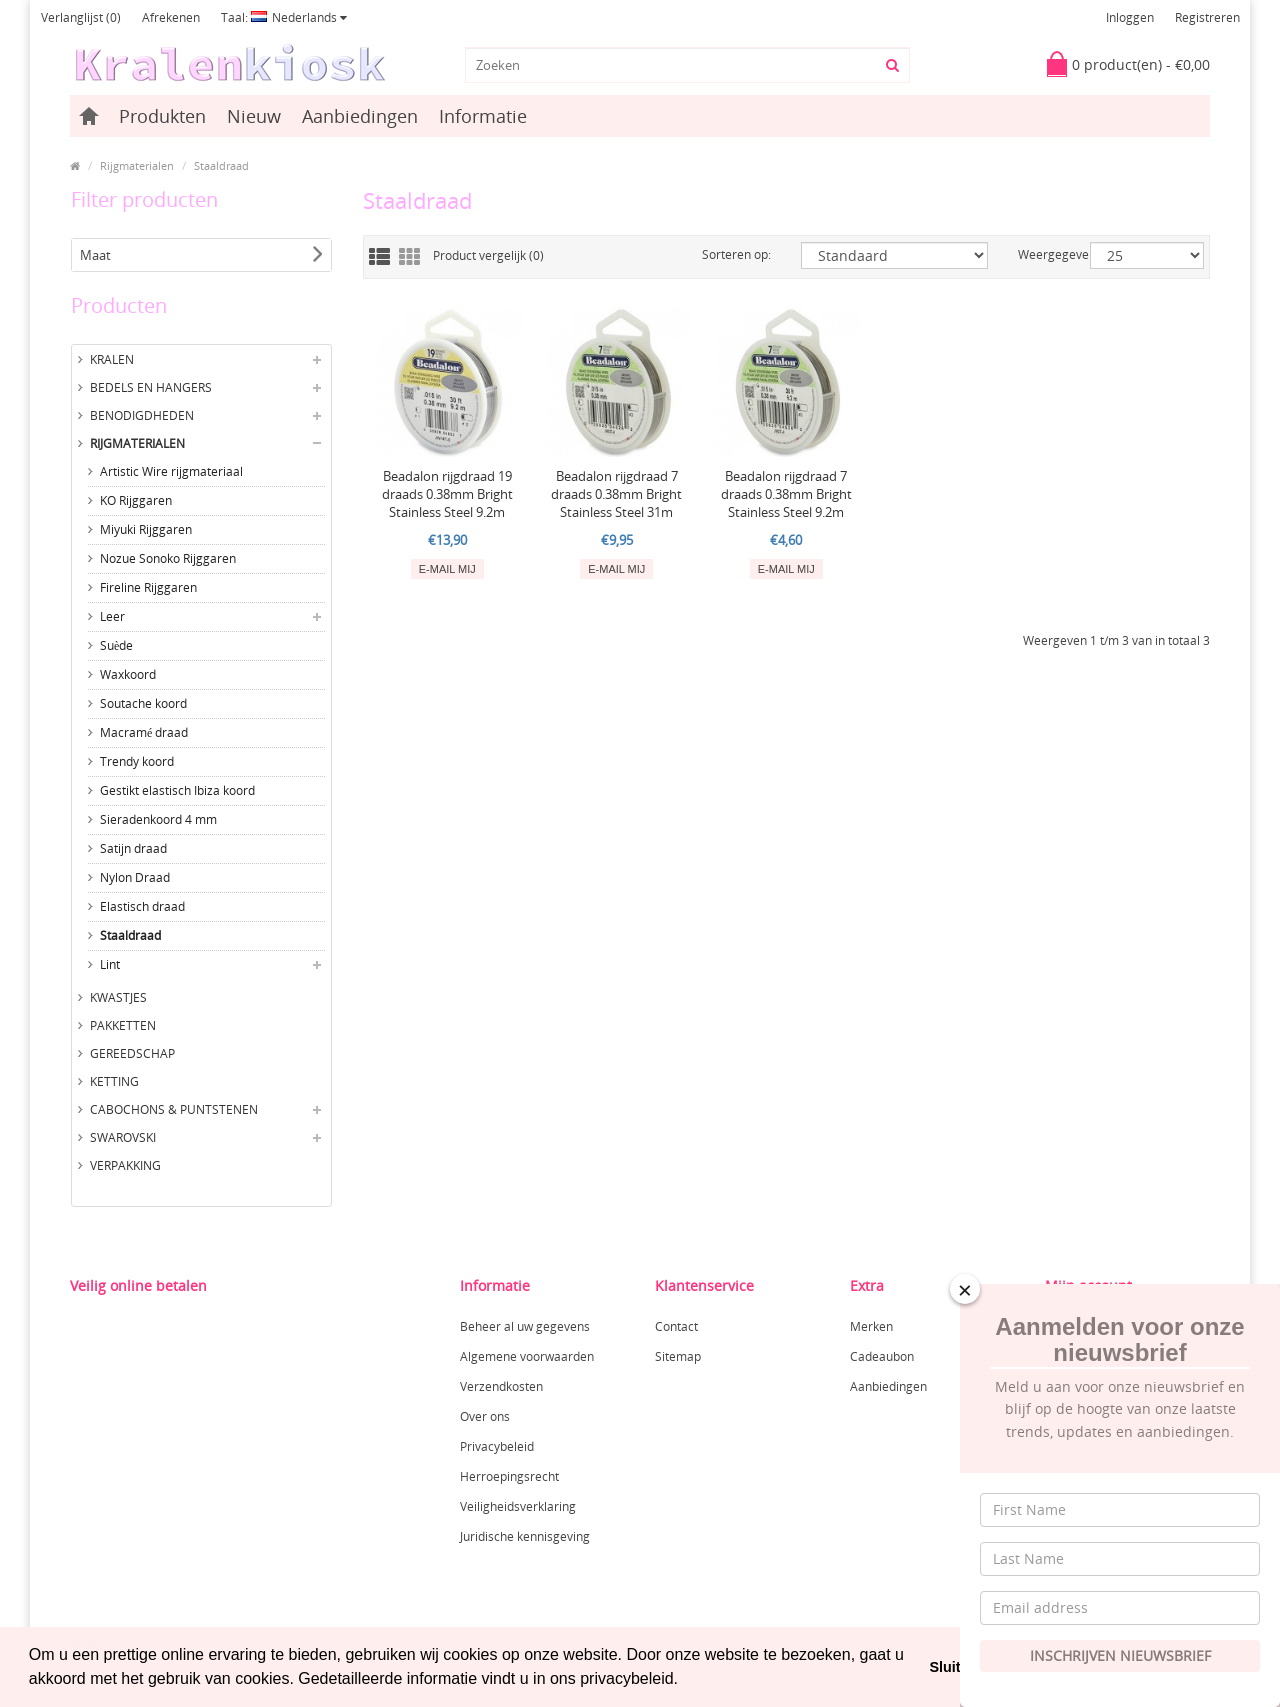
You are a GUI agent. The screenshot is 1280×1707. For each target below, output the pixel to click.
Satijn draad (133, 848)
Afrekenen (171, 17)
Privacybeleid (497, 1446)
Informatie (483, 116)
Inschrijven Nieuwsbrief (1120, 1655)
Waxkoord (128, 674)
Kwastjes (118, 997)
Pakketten (123, 1025)
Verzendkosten (501, 1386)
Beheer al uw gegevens (525, 1326)
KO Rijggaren (136, 500)
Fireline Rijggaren (148, 587)
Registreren (1207, 17)
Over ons (485, 1416)
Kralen (112, 359)
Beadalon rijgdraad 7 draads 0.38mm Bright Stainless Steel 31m (616, 494)
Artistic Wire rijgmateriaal (171, 471)
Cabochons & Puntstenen (174, 1109)
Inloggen (1130, 17)
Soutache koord (143, 703)
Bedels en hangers (151, 387)
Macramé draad (144, 732)
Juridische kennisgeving (525, 1536)
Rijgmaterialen (137, 165)
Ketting (114, 1081)
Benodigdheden (142, 415)
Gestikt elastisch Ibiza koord (177, 790)
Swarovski (123, 1137)
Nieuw (254, 116)
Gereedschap (132, 1053)
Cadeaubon (882, 1356)
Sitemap (678, 1356)
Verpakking (125, 1165)
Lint (110, 964)
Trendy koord (137, 761)
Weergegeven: (1039, 254)
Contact (676, 1326)
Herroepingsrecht (509, 1476)
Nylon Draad (135, 877)
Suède (116, 645)
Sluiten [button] (953, 1667)
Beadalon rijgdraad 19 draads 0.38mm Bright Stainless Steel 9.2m (447, 494)
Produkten (162, 116)
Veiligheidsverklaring (518, 1506)
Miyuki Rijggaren (146, 529)
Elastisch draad (142, 906)
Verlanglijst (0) (81, 17)
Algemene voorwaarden (527, 1356)
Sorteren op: (736, 254)
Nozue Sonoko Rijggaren (168, 558)
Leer (112, 616)
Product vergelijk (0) (488, 255)
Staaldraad (221, 165)
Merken (871, 1326)
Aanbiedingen (360, 116)
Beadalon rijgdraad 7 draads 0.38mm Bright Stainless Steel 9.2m (786, 494)
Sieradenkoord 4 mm (158, 819)
